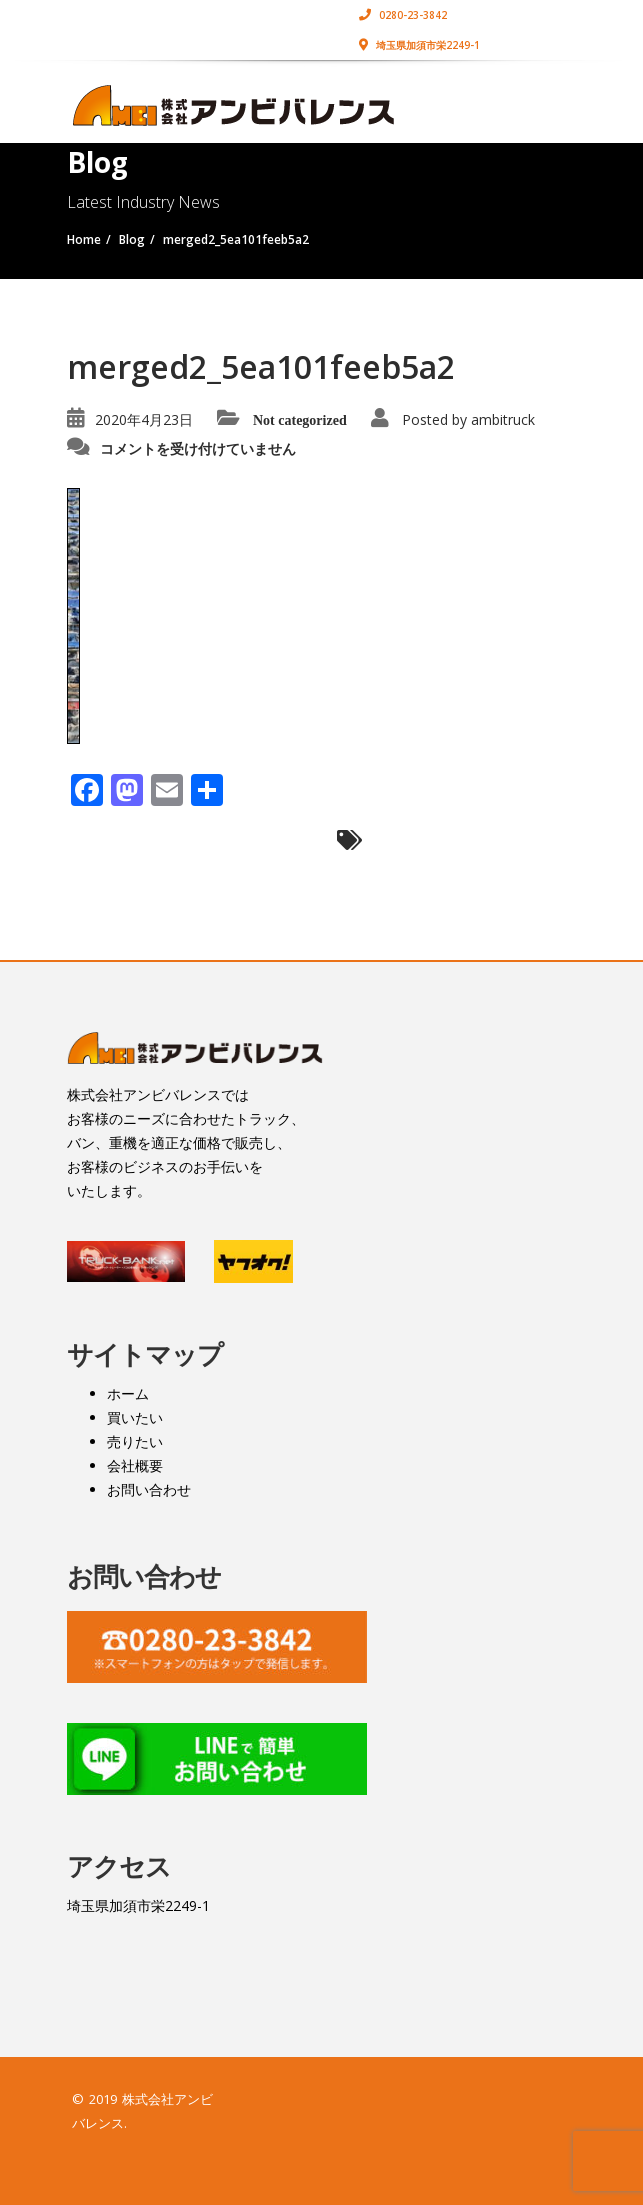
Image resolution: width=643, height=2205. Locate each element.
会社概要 (135, 1465)
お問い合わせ (149, 1489)
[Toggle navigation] (548, 97)
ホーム (128, 1393)
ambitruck (503, 419)
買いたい (135, 1417)
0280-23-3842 (403, 15)
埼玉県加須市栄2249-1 (419, 45)
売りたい (135, 1441)
